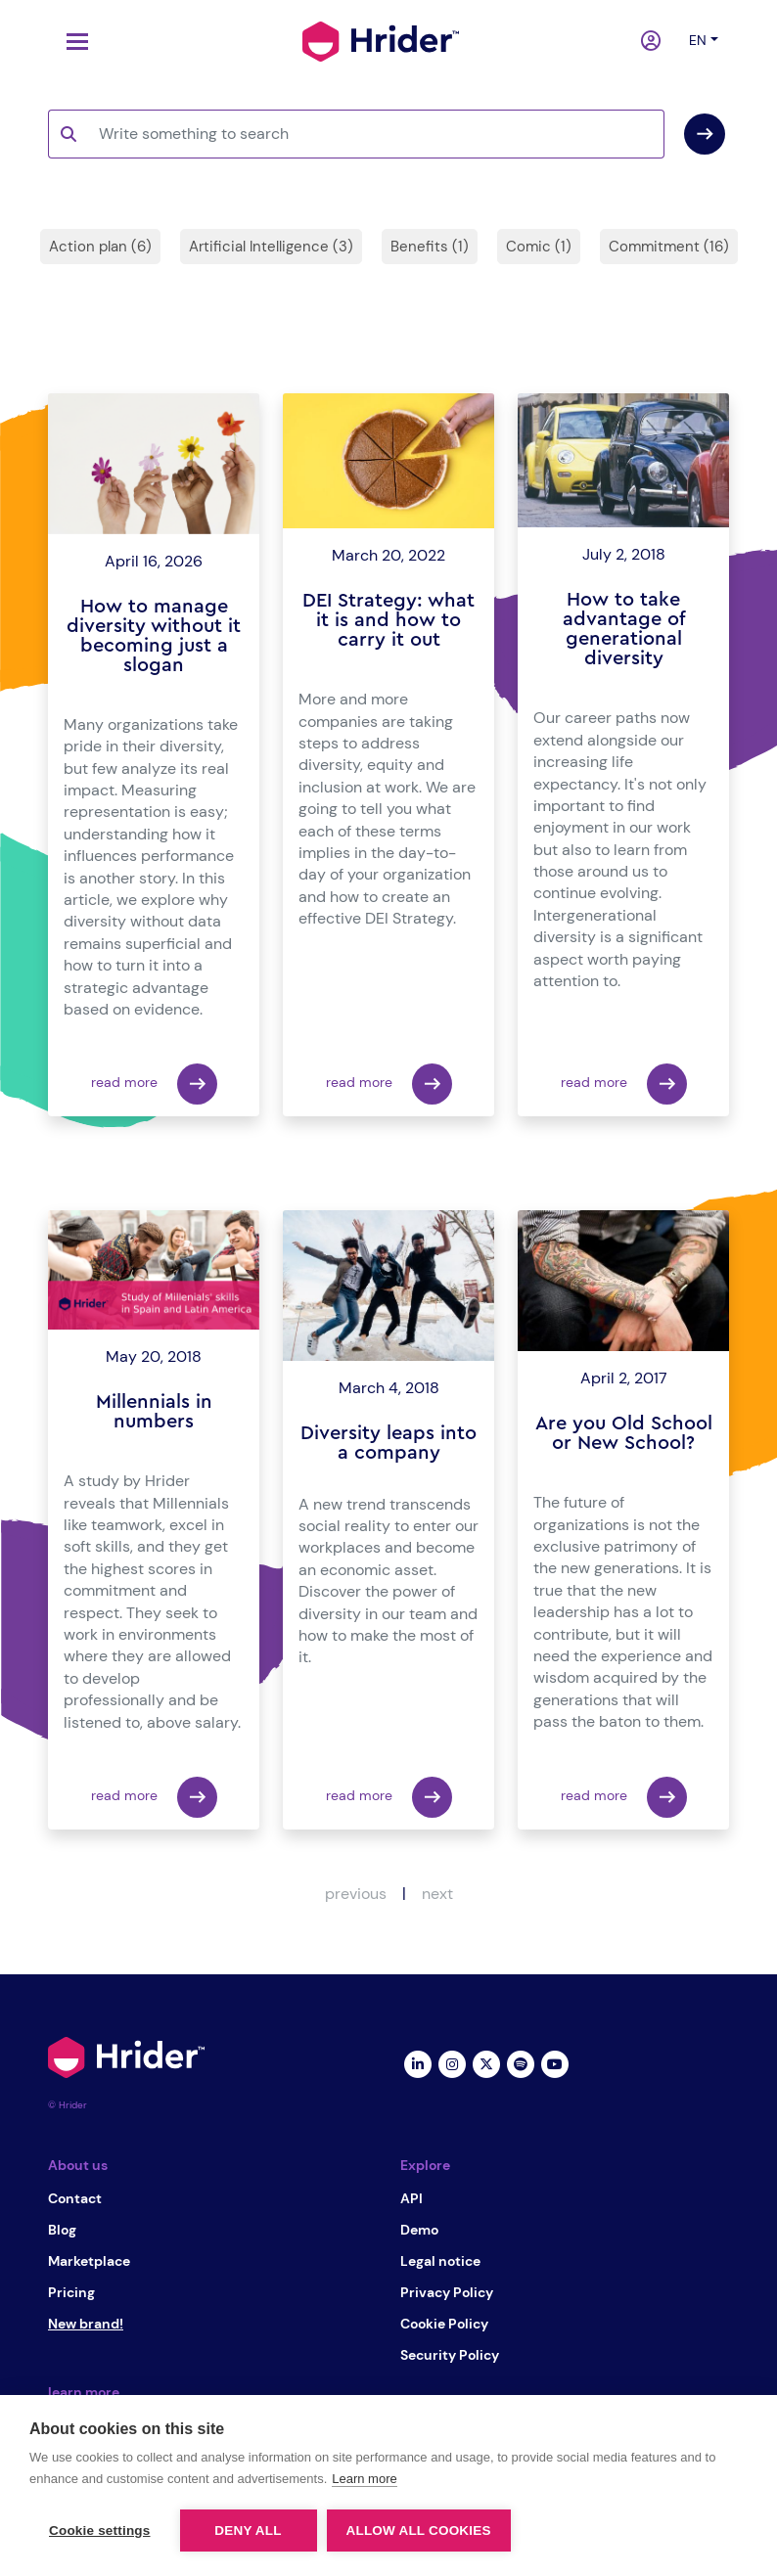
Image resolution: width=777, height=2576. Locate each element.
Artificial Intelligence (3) (271, 246)
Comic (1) (538, 246)
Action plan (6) (100, 246)
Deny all (247, 2530)
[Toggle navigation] (72, 41)
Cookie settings (100, 2530)
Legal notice (440, 2261)
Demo (419, 2229)
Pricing (71, 2292)
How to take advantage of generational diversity (624, 629)
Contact (75, 2198)
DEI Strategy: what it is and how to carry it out (388, 620)
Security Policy (449, 2355)
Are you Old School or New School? (623, 1433)
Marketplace (89, 2261)
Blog (62, 2229)
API (411, 2198)
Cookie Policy (444, 2323)
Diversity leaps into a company (388, 1443)
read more (154, 1084)
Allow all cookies (418, 2530)
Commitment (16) (669, 246)
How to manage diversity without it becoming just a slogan (154, 636)
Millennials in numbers (154, 1411)
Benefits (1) (429, 246)
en (698, 40)
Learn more (364, 2478)
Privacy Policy (446, 2292)
